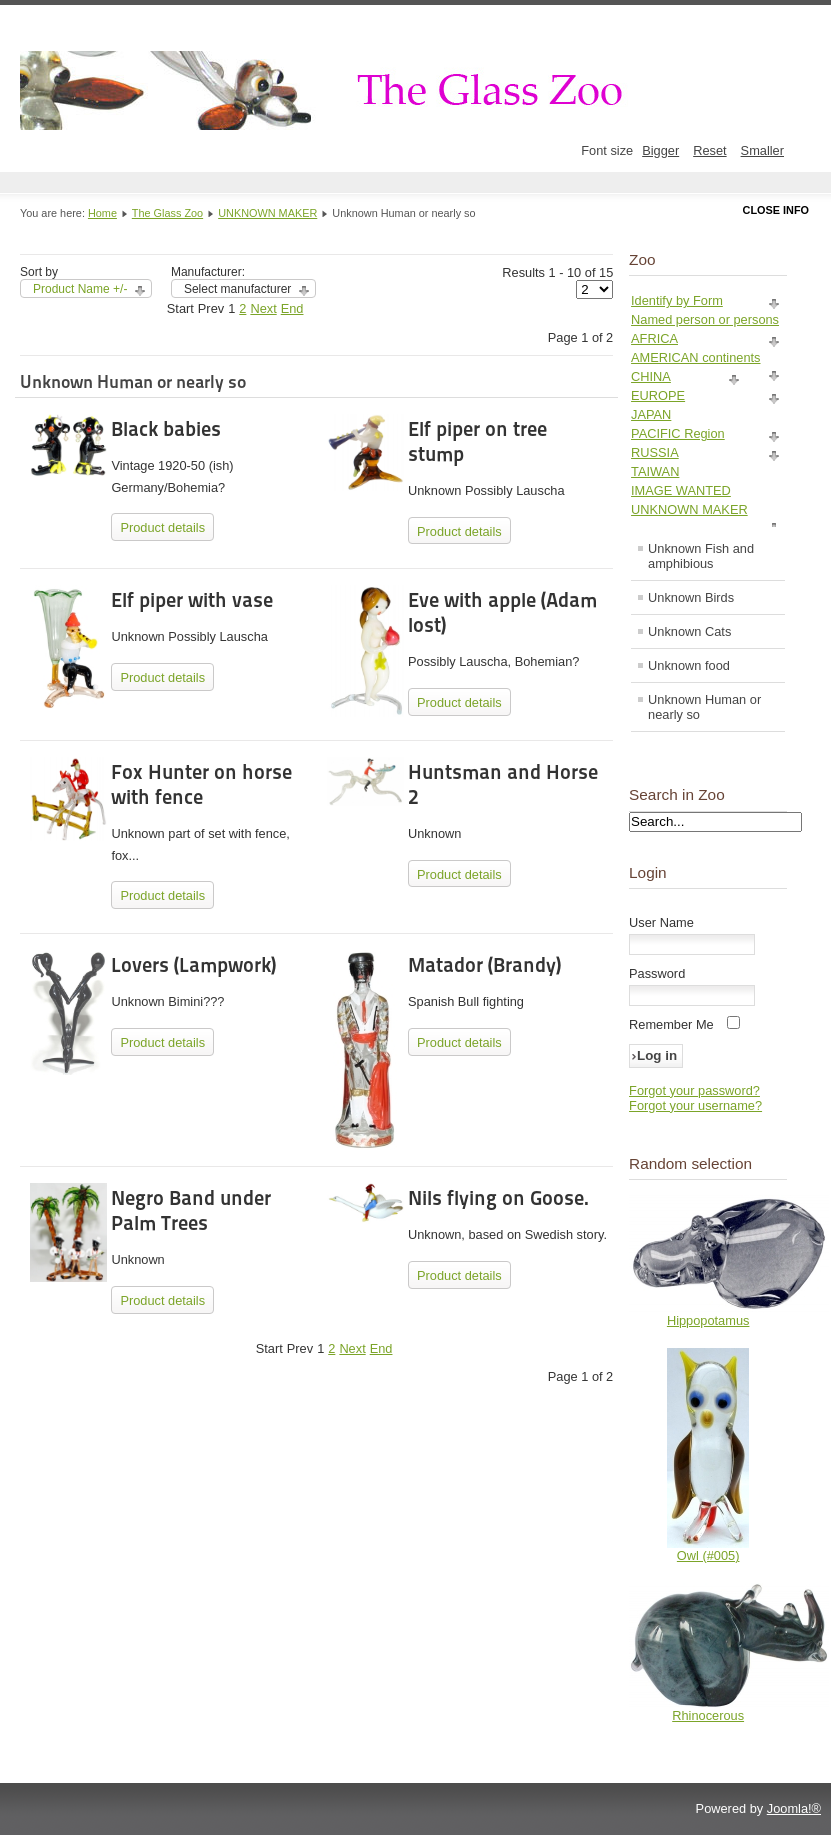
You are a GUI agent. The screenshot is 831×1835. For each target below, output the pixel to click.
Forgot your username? (695, 1105)
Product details (162, 527)
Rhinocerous (708, 1715)
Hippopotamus (708, 1320)
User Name (661, 922)
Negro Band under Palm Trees (191, 1210)
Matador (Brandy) (484, 965)
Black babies (166, 429)
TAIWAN (655, 471)
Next (263, 308)
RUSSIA (655, 452)
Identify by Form (677, 300)
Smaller (762, 150)
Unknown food (689, 665)
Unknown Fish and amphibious (701, 556)
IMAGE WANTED (681, 490)
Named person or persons (705, 319)
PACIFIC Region (678, 433)
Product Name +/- (80, 289)
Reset (709, 150)
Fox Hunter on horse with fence (201, 784)
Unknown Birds (691, 597)
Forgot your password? (694, 1090)
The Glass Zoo (167, 213)
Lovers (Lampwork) (193, 965)
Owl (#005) (708, 1555)
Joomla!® (794, 1808)
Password (657, 973)
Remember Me (671, 1024)
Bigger (660, 150)
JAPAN (651, 414)
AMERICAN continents (695, 357)
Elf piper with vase (192, 600)
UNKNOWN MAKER (267, 213)
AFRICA (654, 338)
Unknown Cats (689, 631)
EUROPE (658, 395)
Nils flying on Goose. (498, 1198)
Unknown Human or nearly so (704, 707)
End (292, 308)
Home (102, 213)
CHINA (651, 376)
